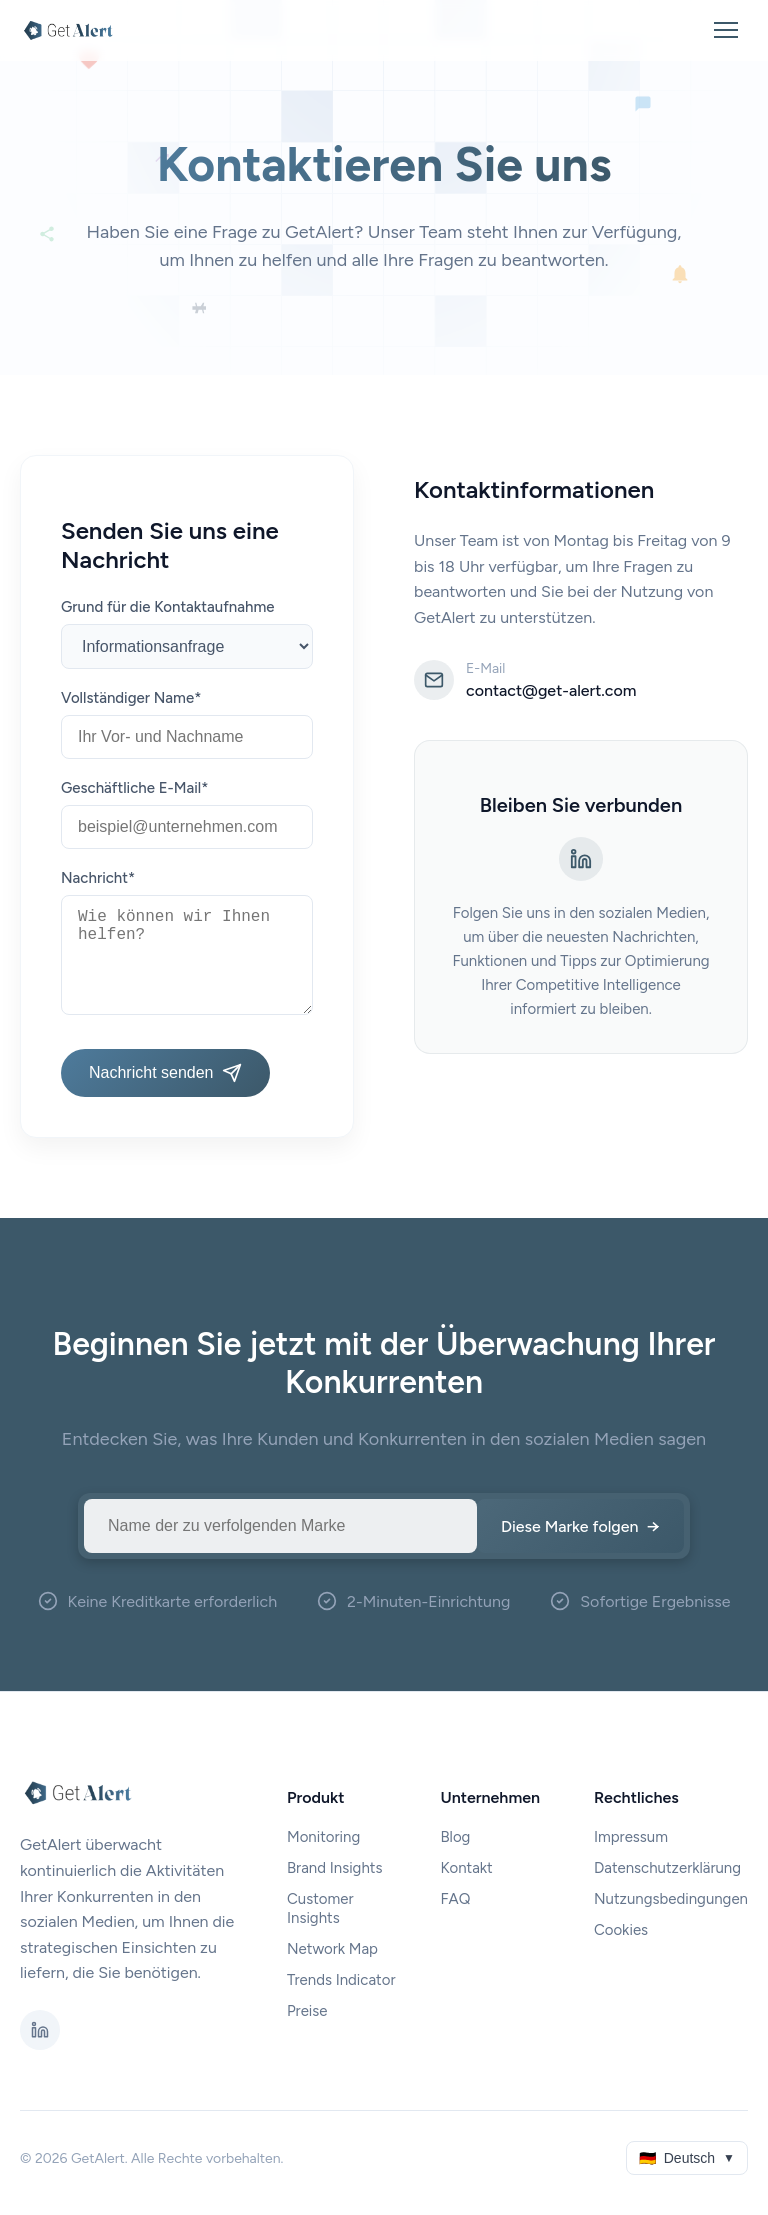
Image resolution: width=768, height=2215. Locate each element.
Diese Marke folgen (580, 1526)
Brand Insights (335, 1868)
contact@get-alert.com (551, 690)
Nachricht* (98, 878)
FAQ (455, 1899)
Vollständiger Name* (131, 698)
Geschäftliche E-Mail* (134, 788)
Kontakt (466, 1868)
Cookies (621, 1930)
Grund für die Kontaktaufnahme (167, 607)
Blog (455, 1837)
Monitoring (323, 1837)
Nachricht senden (165, 1073)
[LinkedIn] (581, 859)
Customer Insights (320, 1908)
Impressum (631, 1837)
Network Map (332, 1949)
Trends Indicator (341, 1980)
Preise (307, 2011)
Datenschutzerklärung (667, 1868)
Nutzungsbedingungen (671, 1899)
